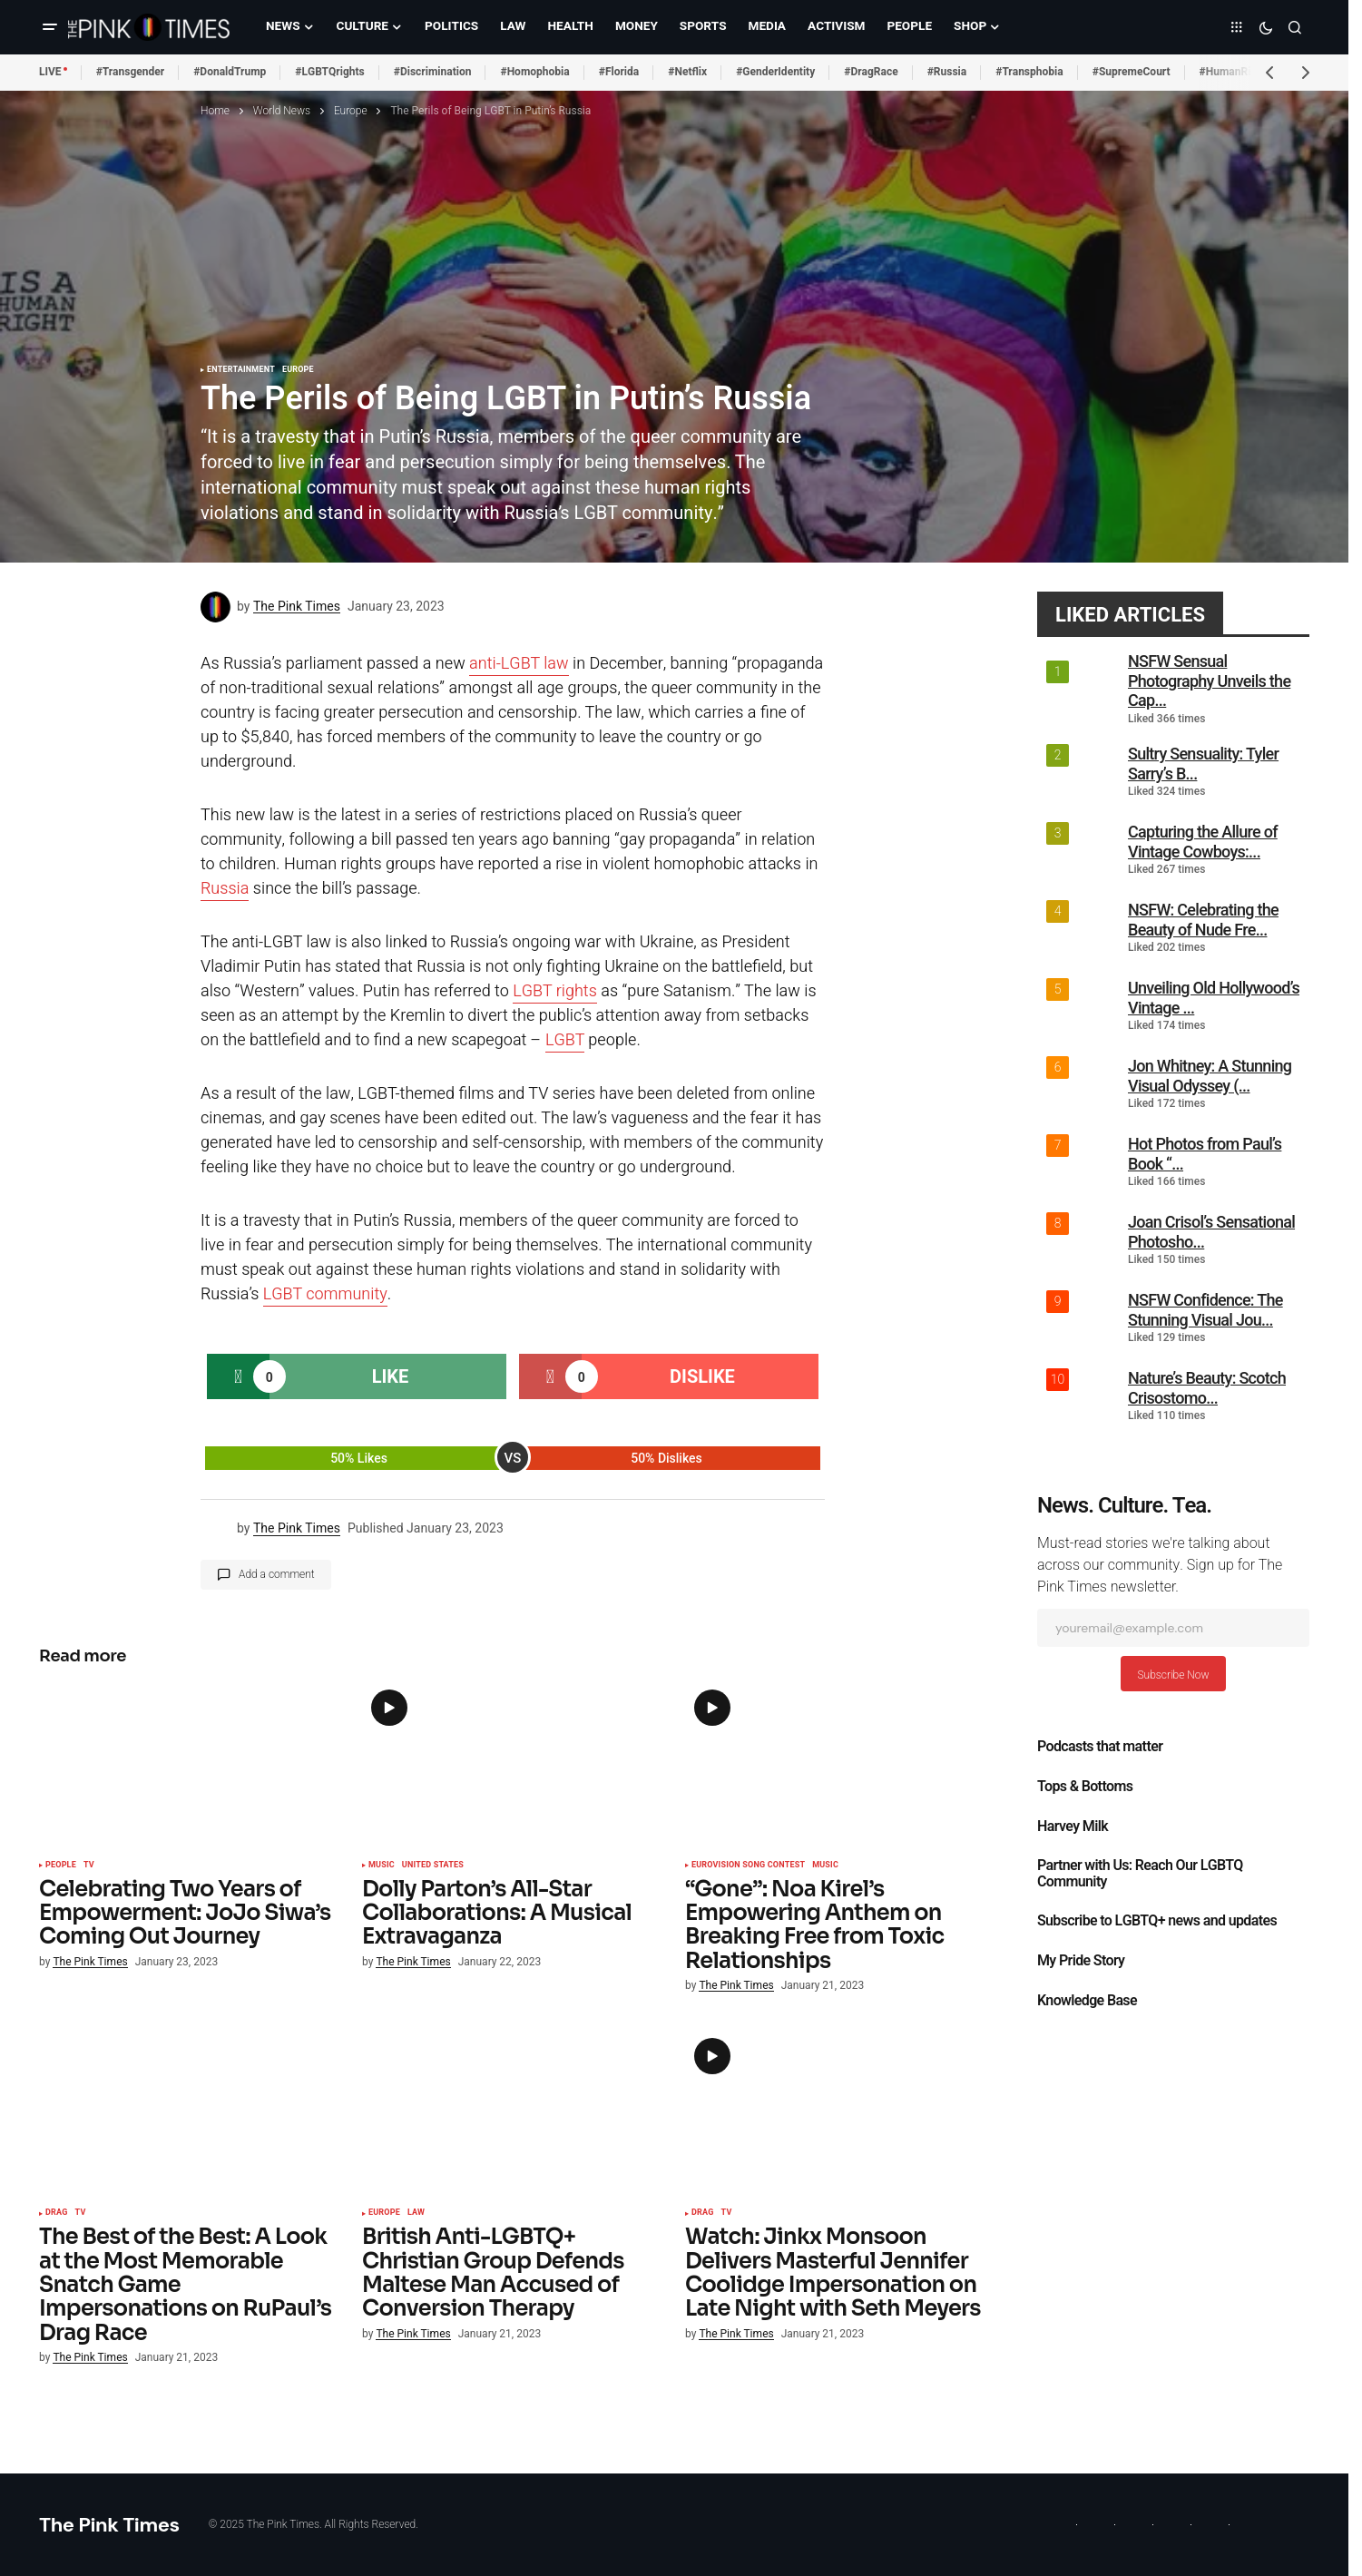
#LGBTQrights (329, 72)
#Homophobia (534, 72)
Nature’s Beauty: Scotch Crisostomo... (1207, 1387)
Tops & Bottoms (1084, 1786)
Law (416, 2213)
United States (433, 1865)
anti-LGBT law (518, 663)
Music (381, 1865)
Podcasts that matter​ (1099, 1747)
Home (215, 111)
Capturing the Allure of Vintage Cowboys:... (1203, 841)
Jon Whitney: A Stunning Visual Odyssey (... (1209, 1075)
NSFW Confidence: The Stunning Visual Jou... (1205, 1309)
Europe (350, 111)
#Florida (619, 72)
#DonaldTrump (229, 72)
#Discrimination (433, 72)
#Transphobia (1029, 72)
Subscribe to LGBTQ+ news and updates (1157, 1921)
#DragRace (870, 72)
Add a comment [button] (277, 1574)
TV (88, 1865)
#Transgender (130, 72)
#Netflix (687, 72)
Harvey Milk (1072, 1826)
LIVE (50, 72)
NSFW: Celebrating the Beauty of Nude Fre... (1203, 919)
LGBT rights (555, 991)
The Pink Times (109, 2525)
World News (281, 111)
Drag (56, 2213)
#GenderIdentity (775, 72)
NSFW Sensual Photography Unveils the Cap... (1209, 680)
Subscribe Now (1173, 1675)
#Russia (947, 72)
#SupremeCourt (1132, 72)
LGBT (564, 1040)
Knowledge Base (1087, 2001)
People (60, 1865)
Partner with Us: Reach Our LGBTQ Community (1140, 1874)
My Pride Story (1080, 1961)
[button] (50, 27)
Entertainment (241, 370)
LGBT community (325, 1294)
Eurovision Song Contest (748, 1865)
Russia (225, 889)
